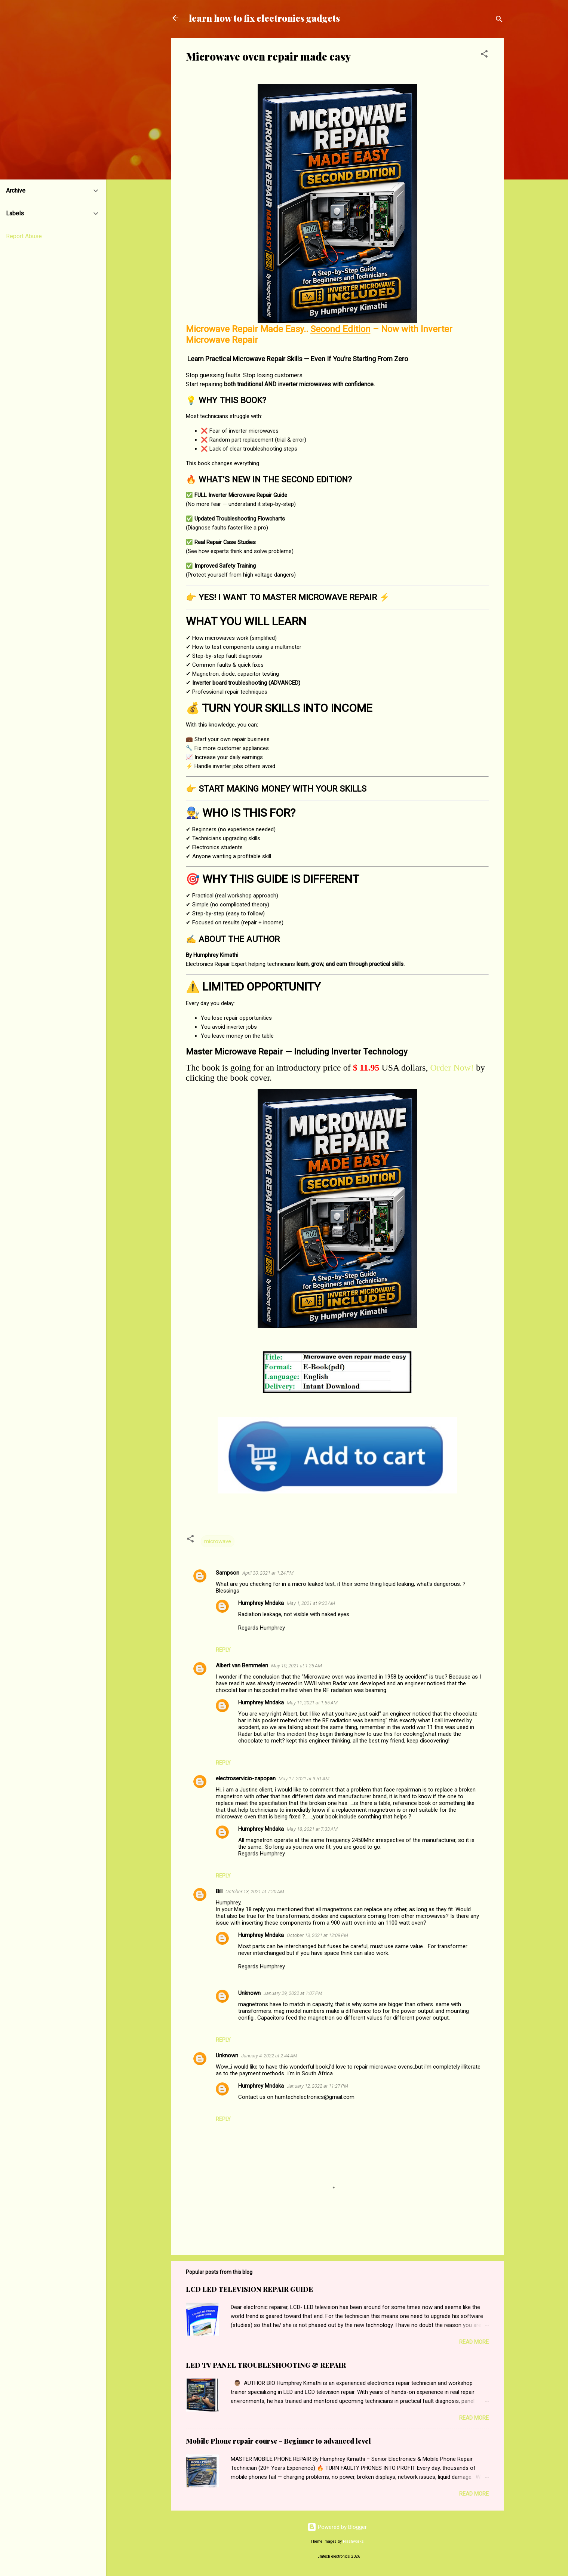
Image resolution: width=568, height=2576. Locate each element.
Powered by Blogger (337, 2527)
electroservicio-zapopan (246, 1778)
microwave (217, 1541)
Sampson (227, 1572)
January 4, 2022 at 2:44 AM (269, 2055)
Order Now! (452, 1067)
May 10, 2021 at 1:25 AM (296, 1665)
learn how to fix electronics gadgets (264, 18)
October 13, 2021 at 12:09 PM (317, 1935)
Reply (223, 1650)
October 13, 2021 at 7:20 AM (254, 1891)
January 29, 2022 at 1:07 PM (293, 1993)
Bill (219, 1891)
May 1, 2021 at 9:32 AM (311, 1603)
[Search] (499, 20)
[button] (484, 55)
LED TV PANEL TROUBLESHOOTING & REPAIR (266, 2365)
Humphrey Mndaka (261, 1603)
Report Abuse (24, 236)
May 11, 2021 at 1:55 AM (312, 1702)
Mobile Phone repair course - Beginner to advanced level (278, 2441)
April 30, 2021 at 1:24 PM (268, 1573)
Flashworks (353, 2541)
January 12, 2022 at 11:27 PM (317, 2086)
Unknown (249, 1993)
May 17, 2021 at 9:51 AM (304, 1778)
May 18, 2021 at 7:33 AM (312, 1829)
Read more (474, 2342)
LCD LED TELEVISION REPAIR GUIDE (249, 2289)
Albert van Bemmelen (242, 1665)
